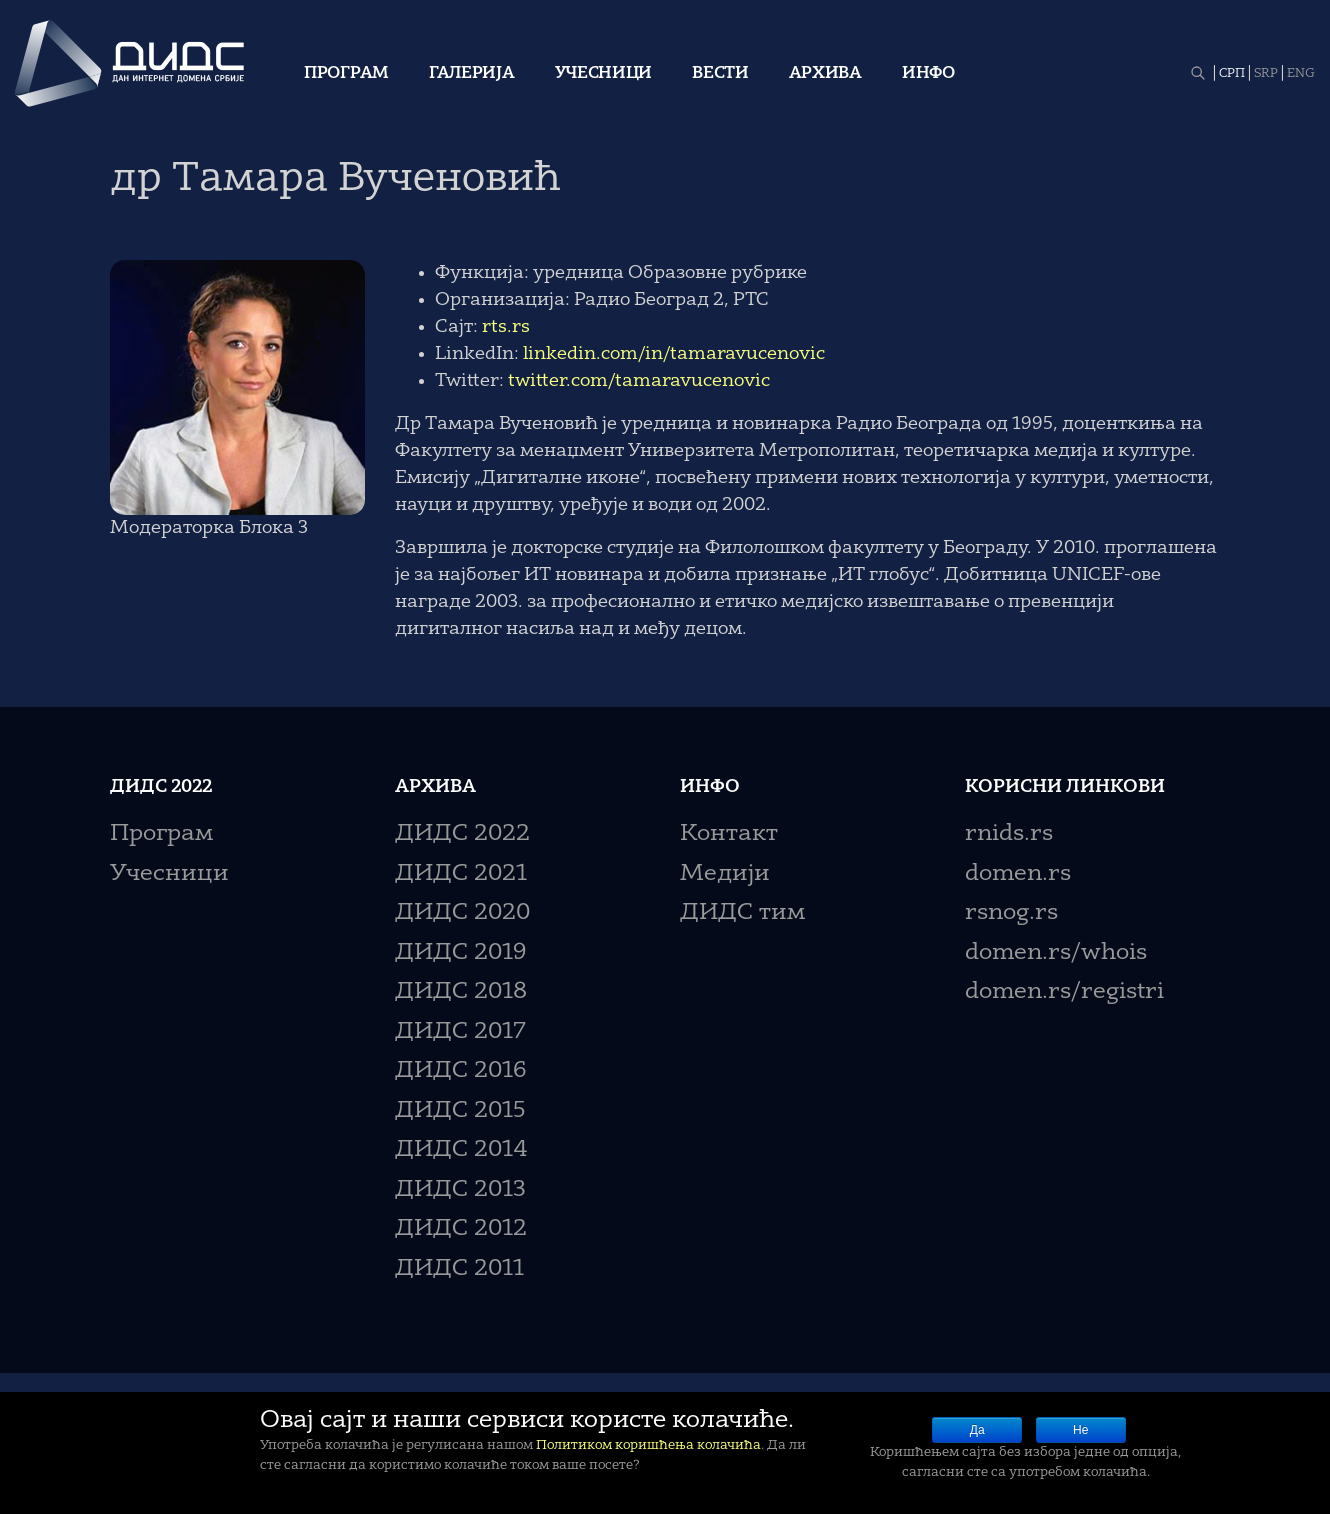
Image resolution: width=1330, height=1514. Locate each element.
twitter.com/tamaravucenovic (639, 381)
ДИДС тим (742, 913)
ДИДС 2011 (459, 1269)
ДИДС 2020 (462, 913)
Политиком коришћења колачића (648, 1445)
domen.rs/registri (1064, 992)
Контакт (729, 834)
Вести (720, 74)
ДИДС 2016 (460, 1071)
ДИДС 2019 (460, 953)
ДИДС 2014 (461, 1150)
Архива (825, 74)
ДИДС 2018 (461, 992)
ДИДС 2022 (462, 834)
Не (1080, 1430)
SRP (1266, 74)
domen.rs (1018, 874)
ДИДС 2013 (460, 1190)
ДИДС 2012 (461, 1229)
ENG (1301, 74)
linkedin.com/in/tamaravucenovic (674, 354)
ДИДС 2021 (461, 874)
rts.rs (506, 327)
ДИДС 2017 (460, 1032)
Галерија (472, 74)
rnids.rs (1009, 834)
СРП (1232, 74)
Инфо (928, 74)
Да (977, 1430)
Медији (725, 874)
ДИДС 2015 (460, 1111)
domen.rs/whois (1056, 953)
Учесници (604, 74)
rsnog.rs (1011, 913)
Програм (346, 74)
